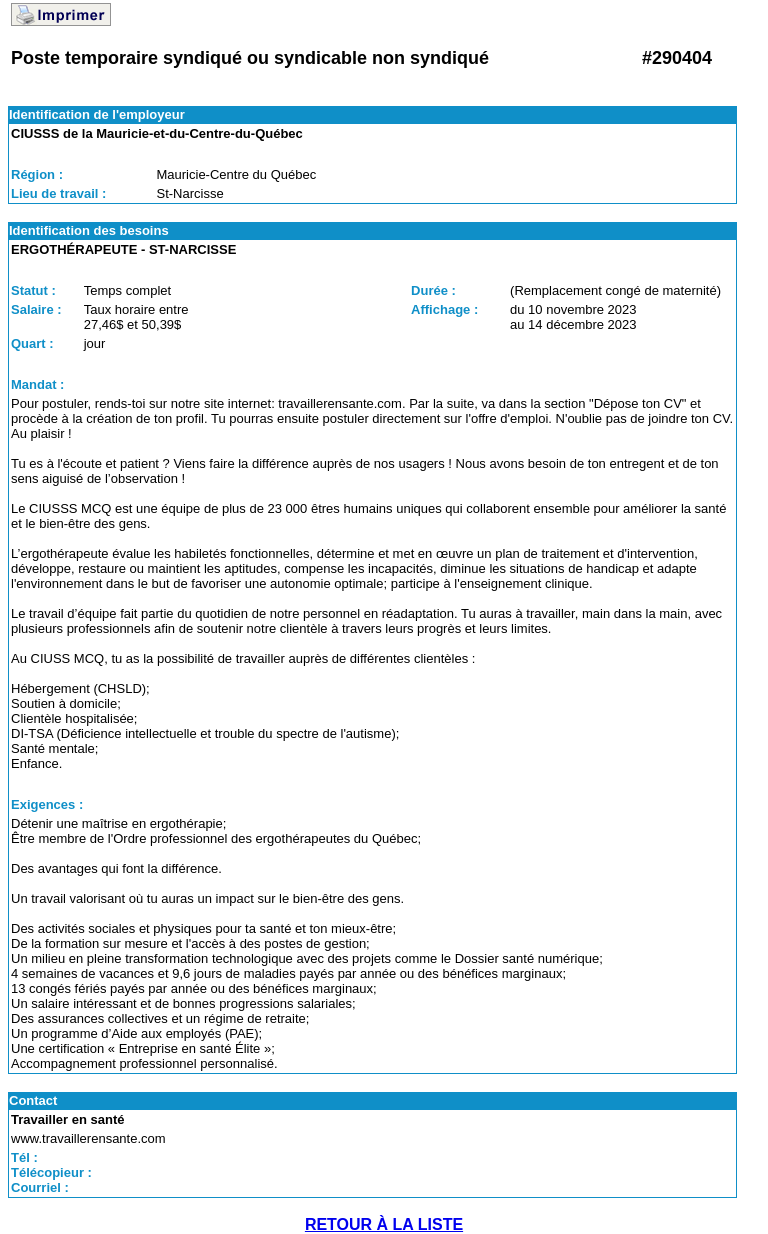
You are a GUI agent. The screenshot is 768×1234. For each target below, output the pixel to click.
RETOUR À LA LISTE (384, 1224)
